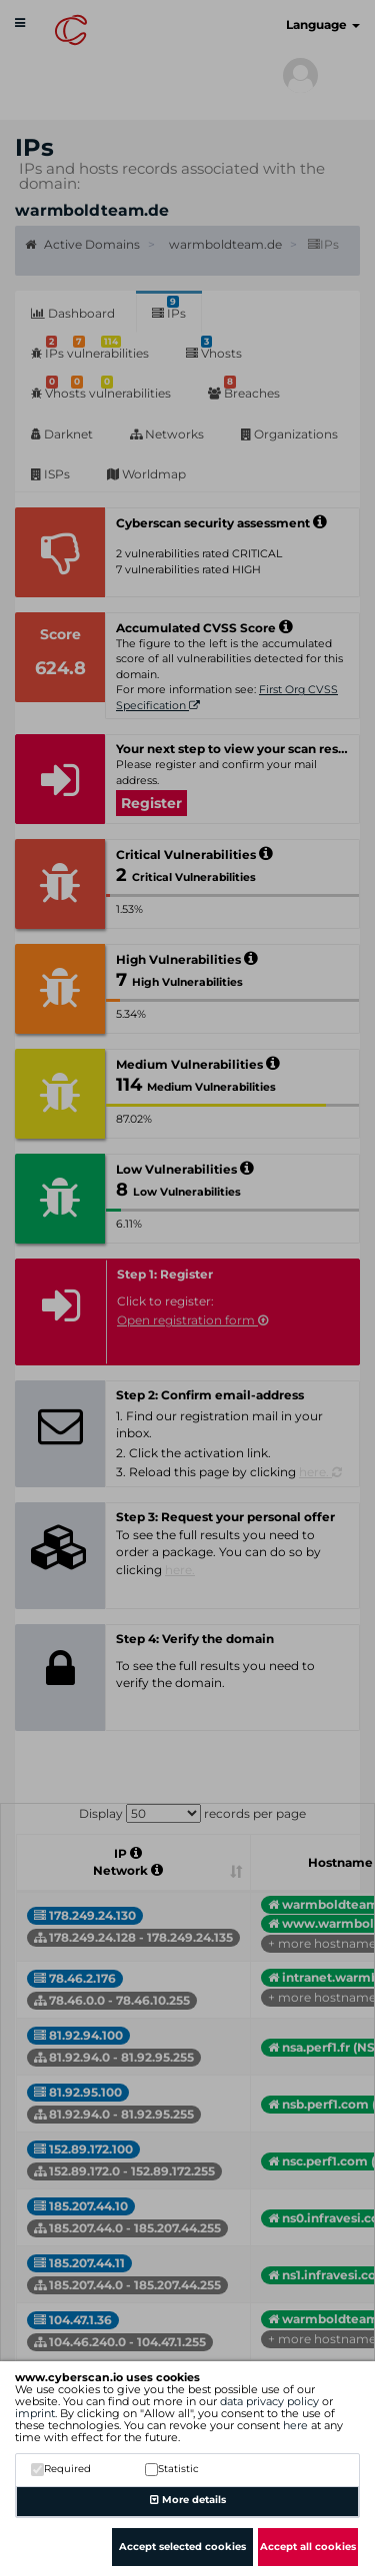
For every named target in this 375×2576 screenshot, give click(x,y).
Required (61, 2468)
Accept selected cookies (182, 2546)
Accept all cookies (308, 2546)
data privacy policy (269, 2401)
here (295, 2425)
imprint (35, 2413)
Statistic (172, 2468)
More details (188, 2499)
